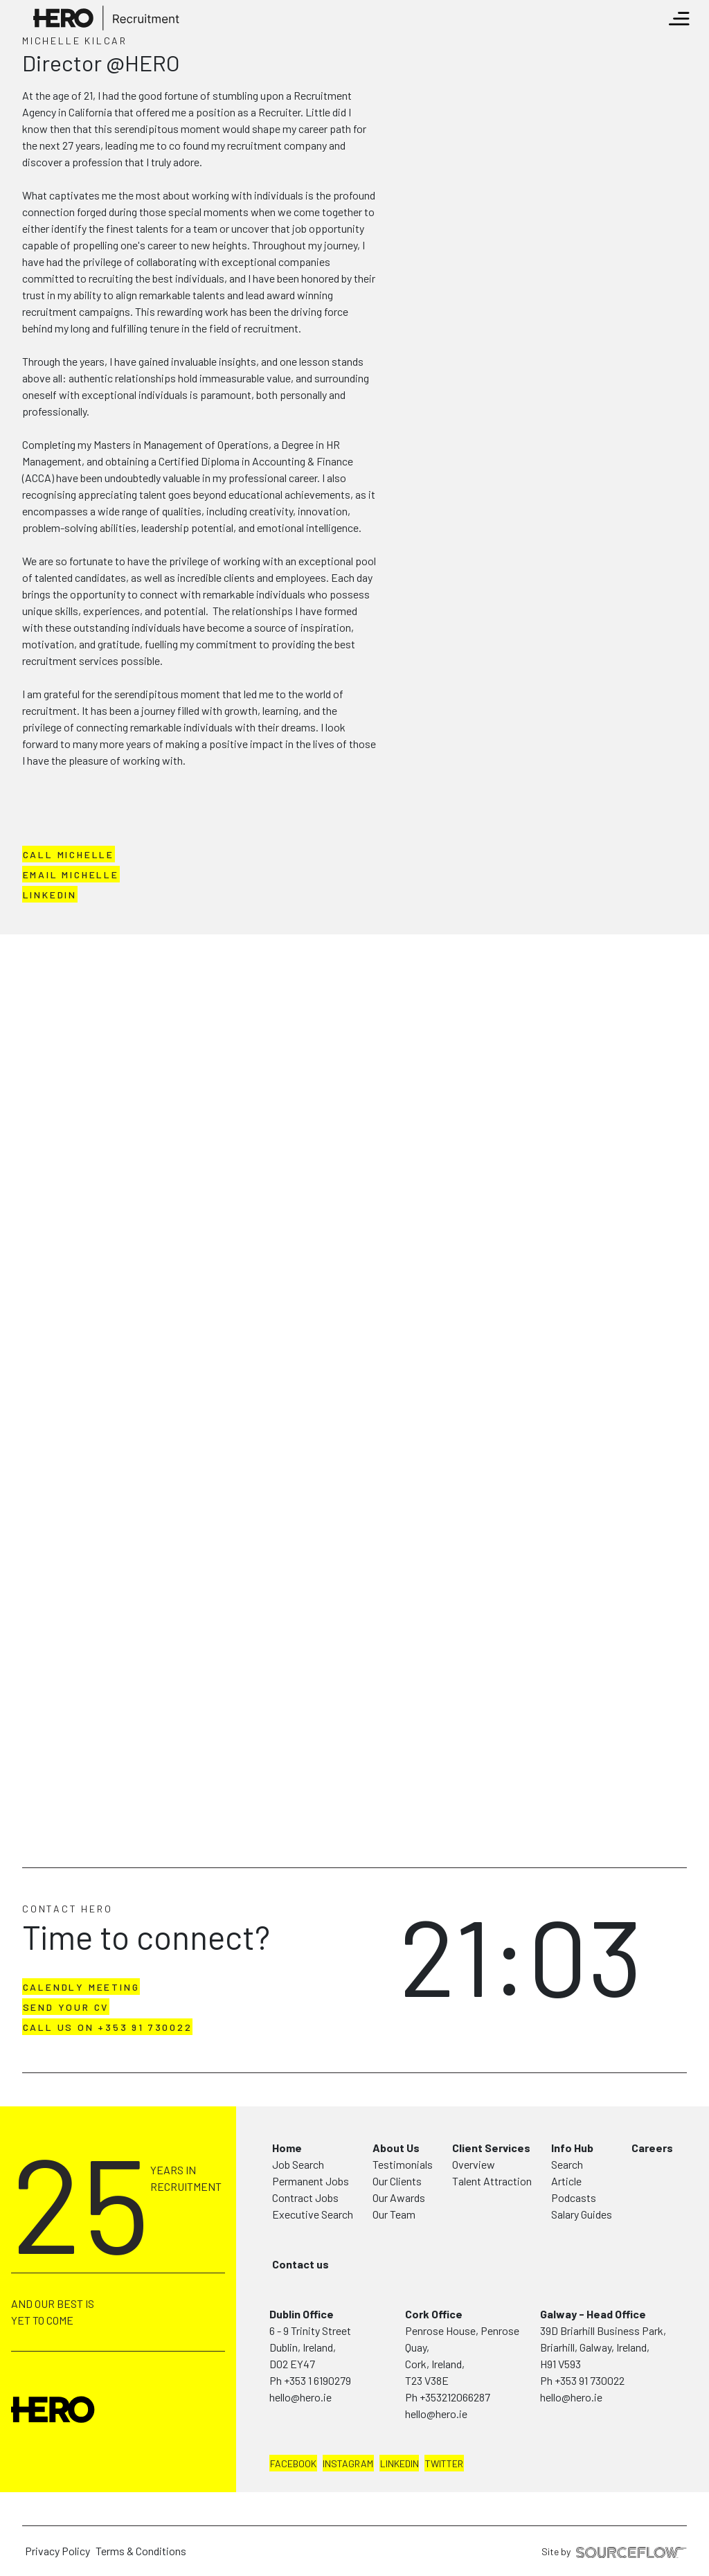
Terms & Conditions (141, 2550)
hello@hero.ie (300, 2397)
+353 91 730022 (590, 2380)
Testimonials (403, 2164)
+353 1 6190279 (317, 2380)
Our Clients (397, 2180)
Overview (473, 2164)
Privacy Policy (57, 2550)
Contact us (300, 2264)
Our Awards (399, 2197)
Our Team (394, 2214)
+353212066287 (455, 2397)
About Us (396, 2147)
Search (567, 2164)
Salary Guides (581, 2214)
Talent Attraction (492, 2180)
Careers (652, 2147)
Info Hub (572, 2147)
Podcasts (573, 2197)
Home (287, 2147)
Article (566, 2180)
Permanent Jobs (310, 2180)
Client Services (491, 2147)
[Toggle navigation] (679, 19)
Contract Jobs (305, 2197)
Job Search (298, 2164)
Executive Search (312, 2214)
